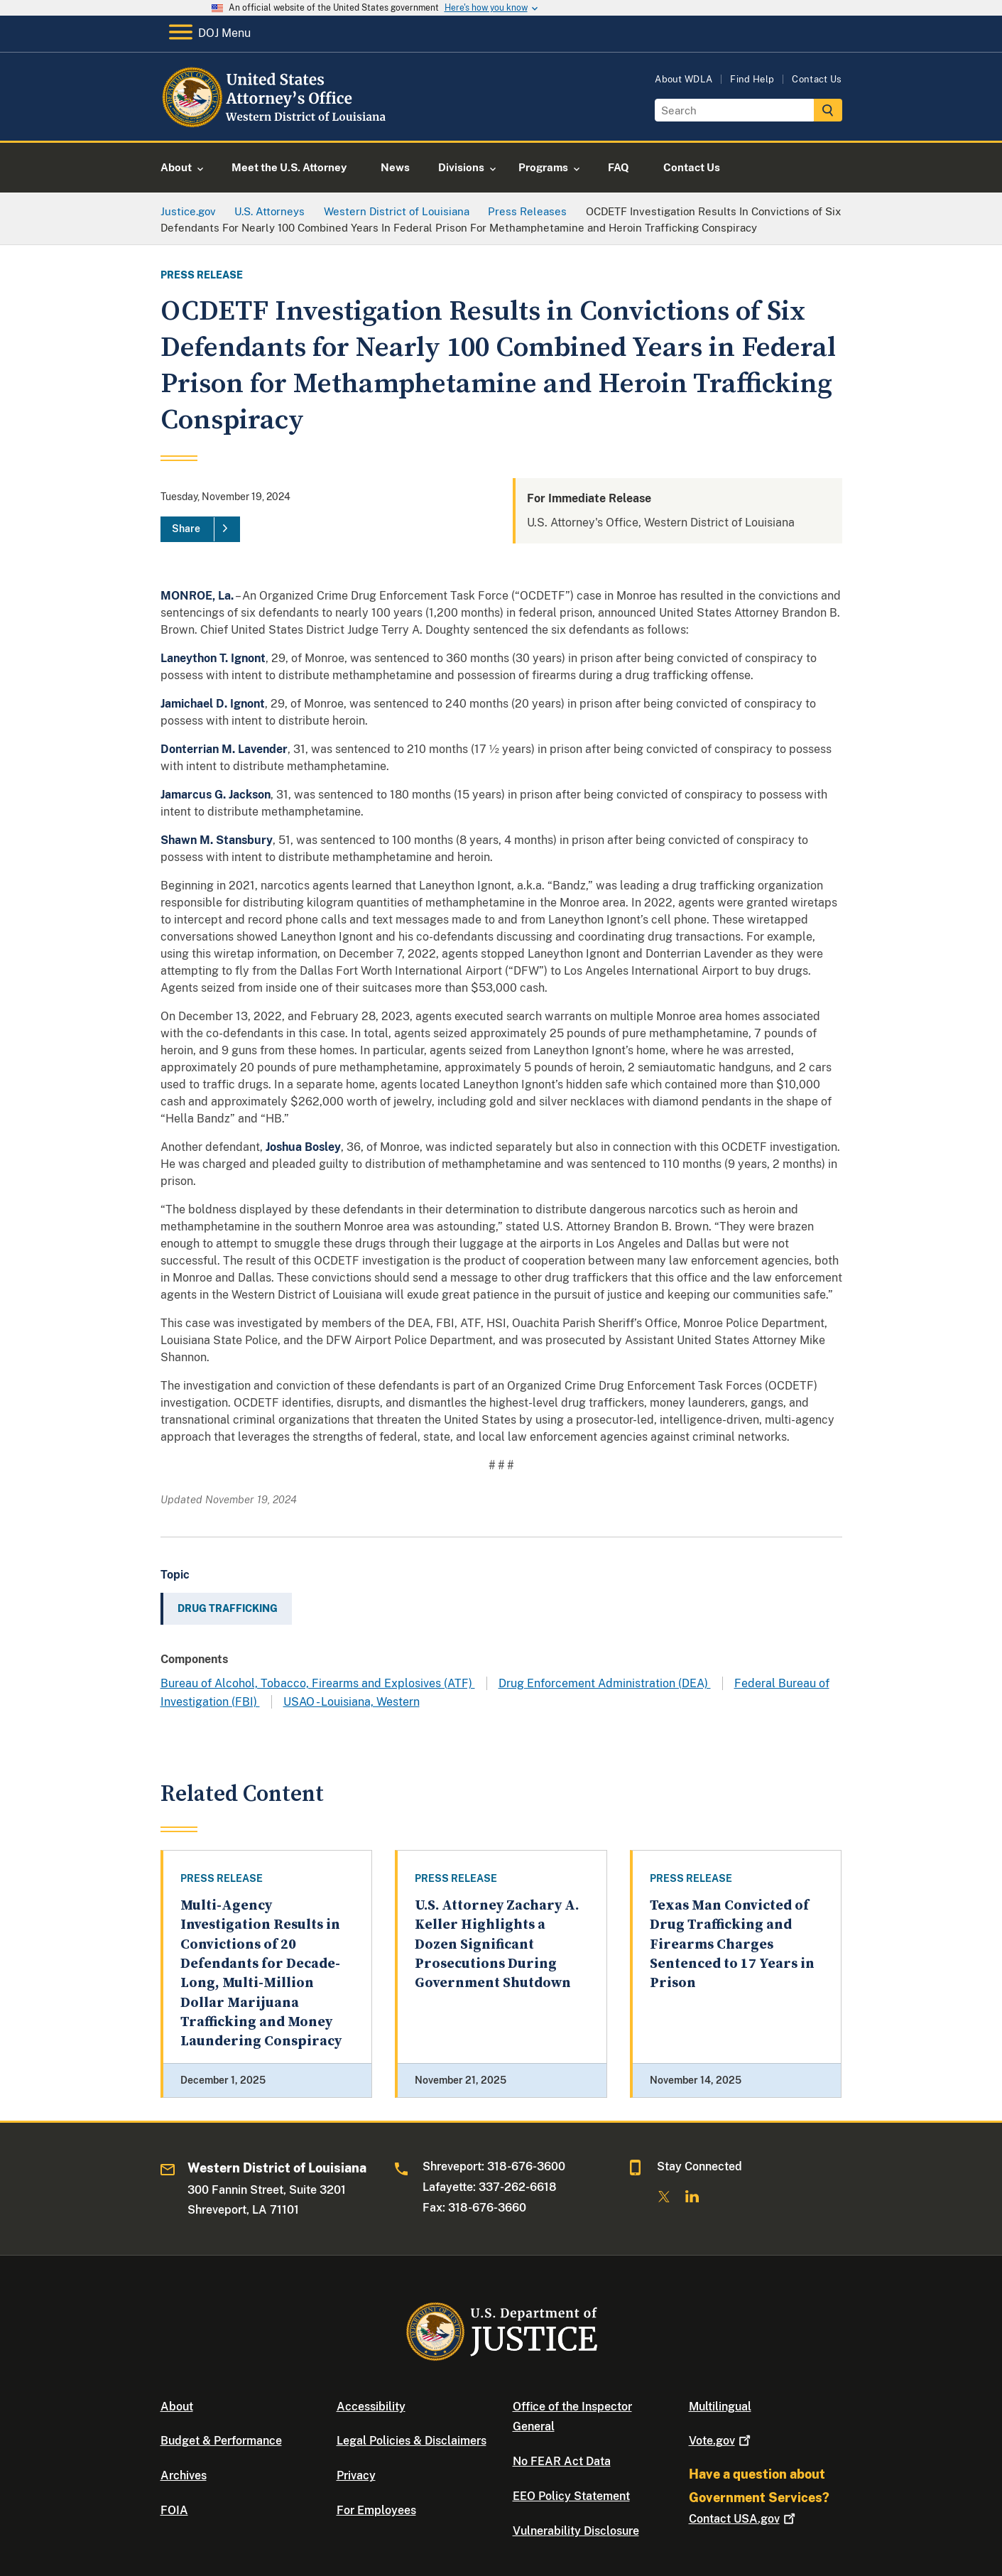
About (176, 2406)
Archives (183, 2475)
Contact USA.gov (743, 2519)
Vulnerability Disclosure (576, 2531)
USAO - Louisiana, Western (351, 1702)
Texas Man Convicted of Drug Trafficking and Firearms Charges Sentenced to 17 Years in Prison (732, 1944)
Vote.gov (721, 2440)
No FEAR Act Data (562, 2461)
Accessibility (371, 2406)
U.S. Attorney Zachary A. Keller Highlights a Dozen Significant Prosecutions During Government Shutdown (497, 1944)
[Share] (200, 529)
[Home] (275, 124)
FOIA (174, 2510)
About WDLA (683, 79)
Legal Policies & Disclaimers (411, 2440)
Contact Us (817, 79)
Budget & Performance (221, 2440)
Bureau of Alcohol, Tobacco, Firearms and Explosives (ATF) (317, 1683)
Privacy (356, 2475)
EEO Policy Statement (571, 2496)
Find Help (752, 79)
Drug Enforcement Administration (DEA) (605, 1683)
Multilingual (720, 2406)
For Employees (376, 2510)
